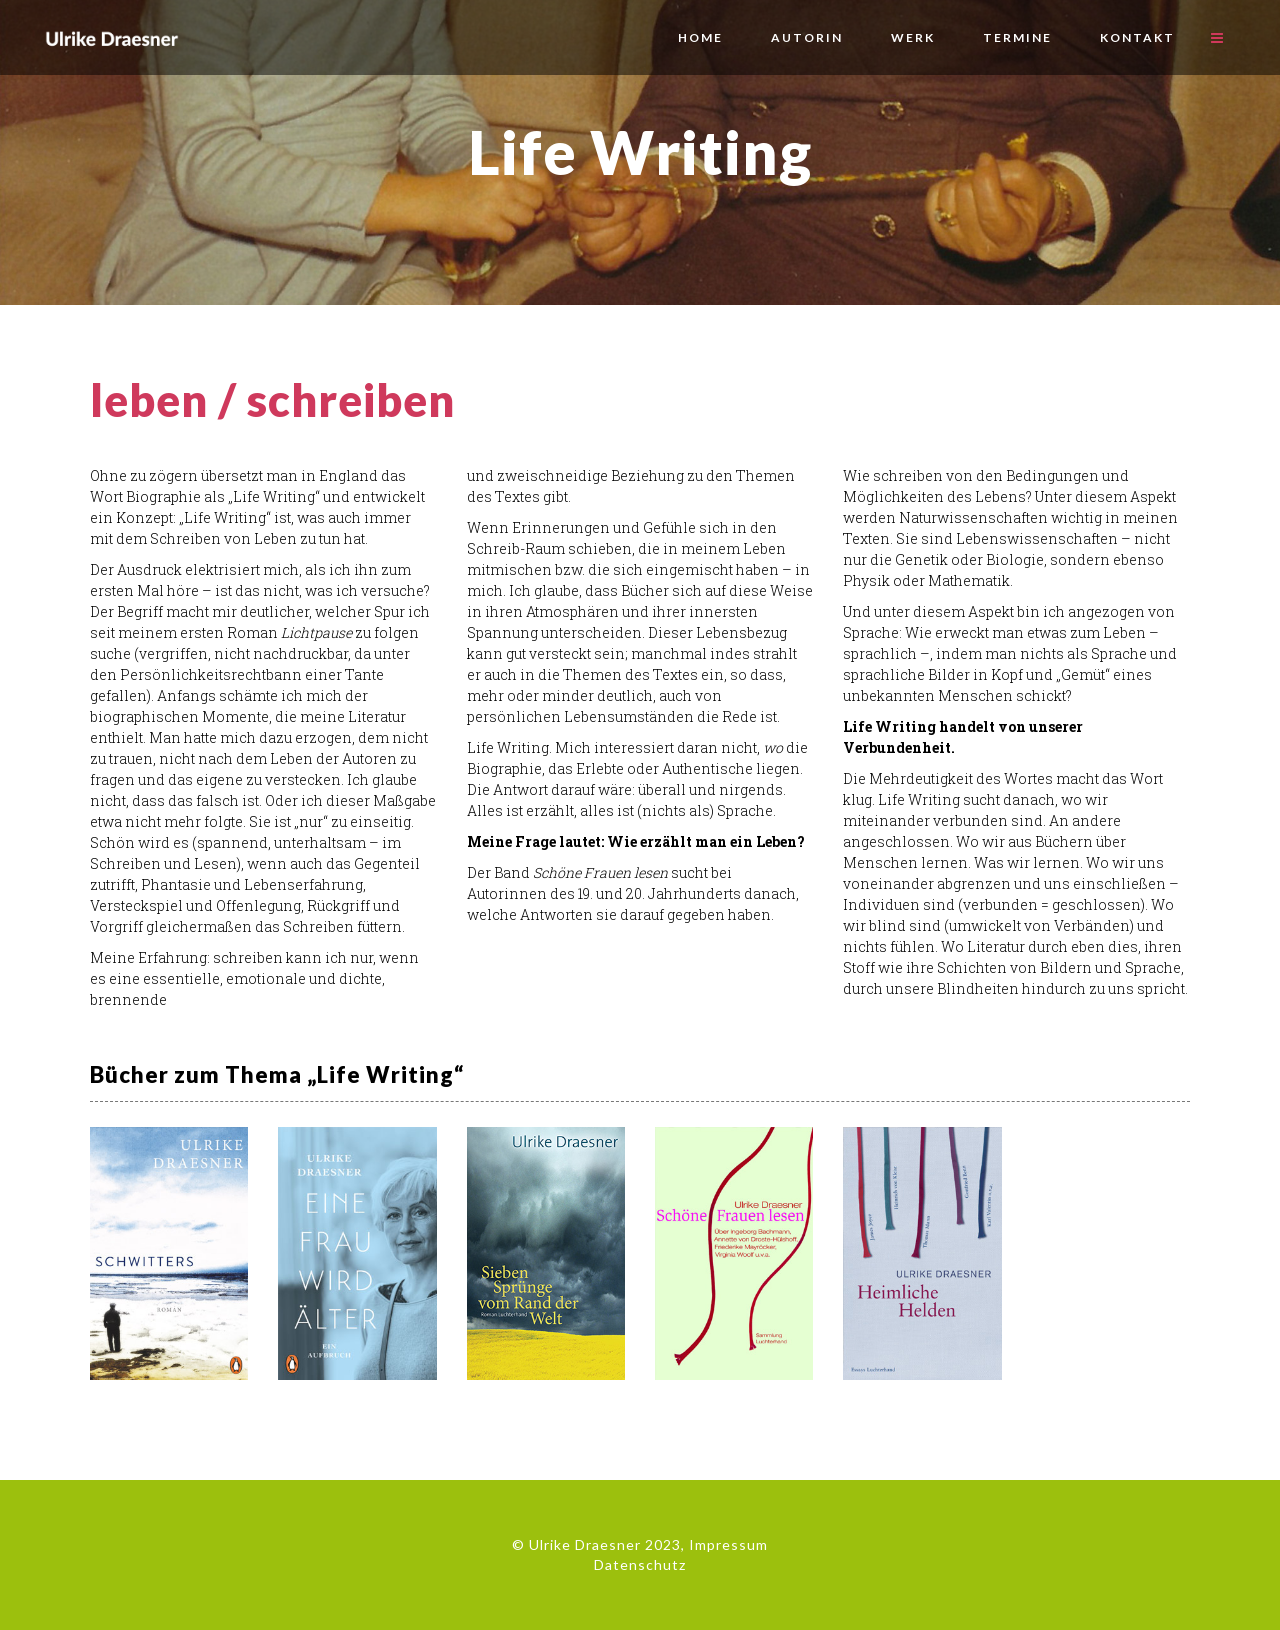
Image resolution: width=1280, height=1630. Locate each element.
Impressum (728, 1544)
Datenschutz (640, 1564)
